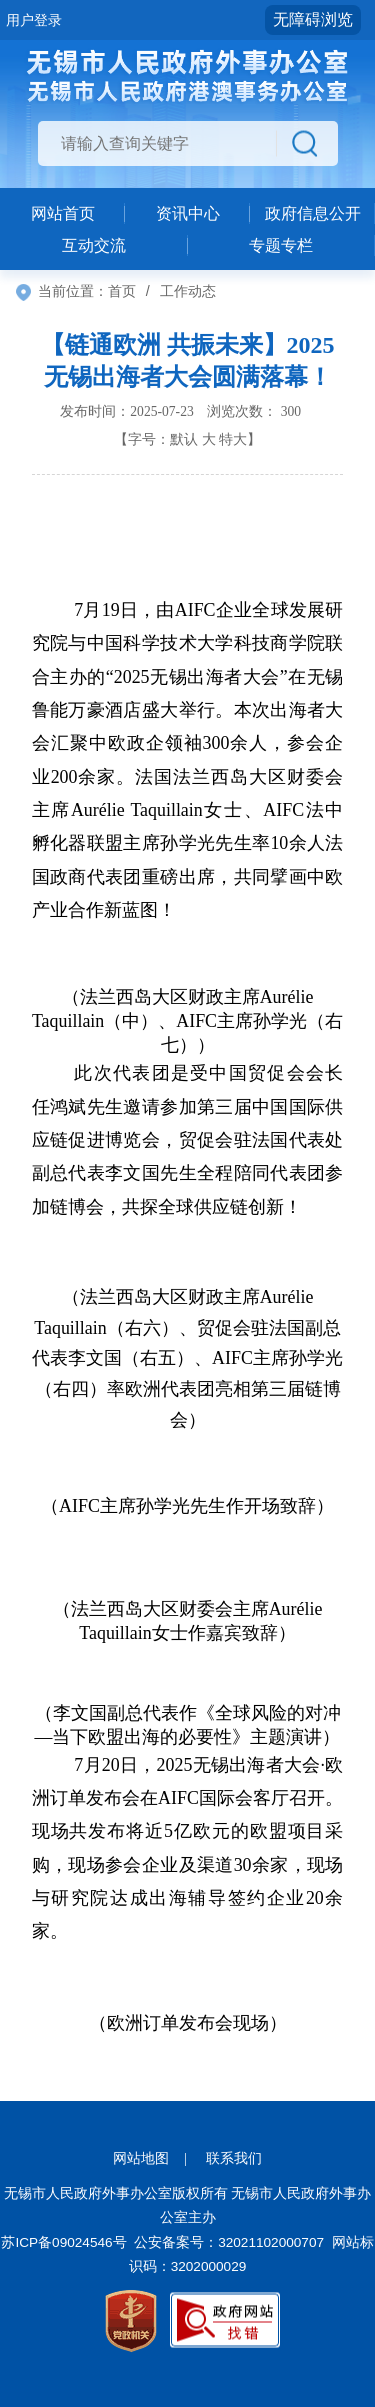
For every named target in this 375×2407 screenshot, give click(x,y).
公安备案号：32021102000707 (229, 2242)
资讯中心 (188, 213)
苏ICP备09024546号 (63, 2242)
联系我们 (234, 2158)
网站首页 (63, 213)
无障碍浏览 (313, 19)
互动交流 (94, 245)
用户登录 (34, 20)
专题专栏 (281, 245)
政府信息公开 (313, 213)
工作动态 (188, 291)
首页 (122, 291)
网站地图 (141, 2158)
